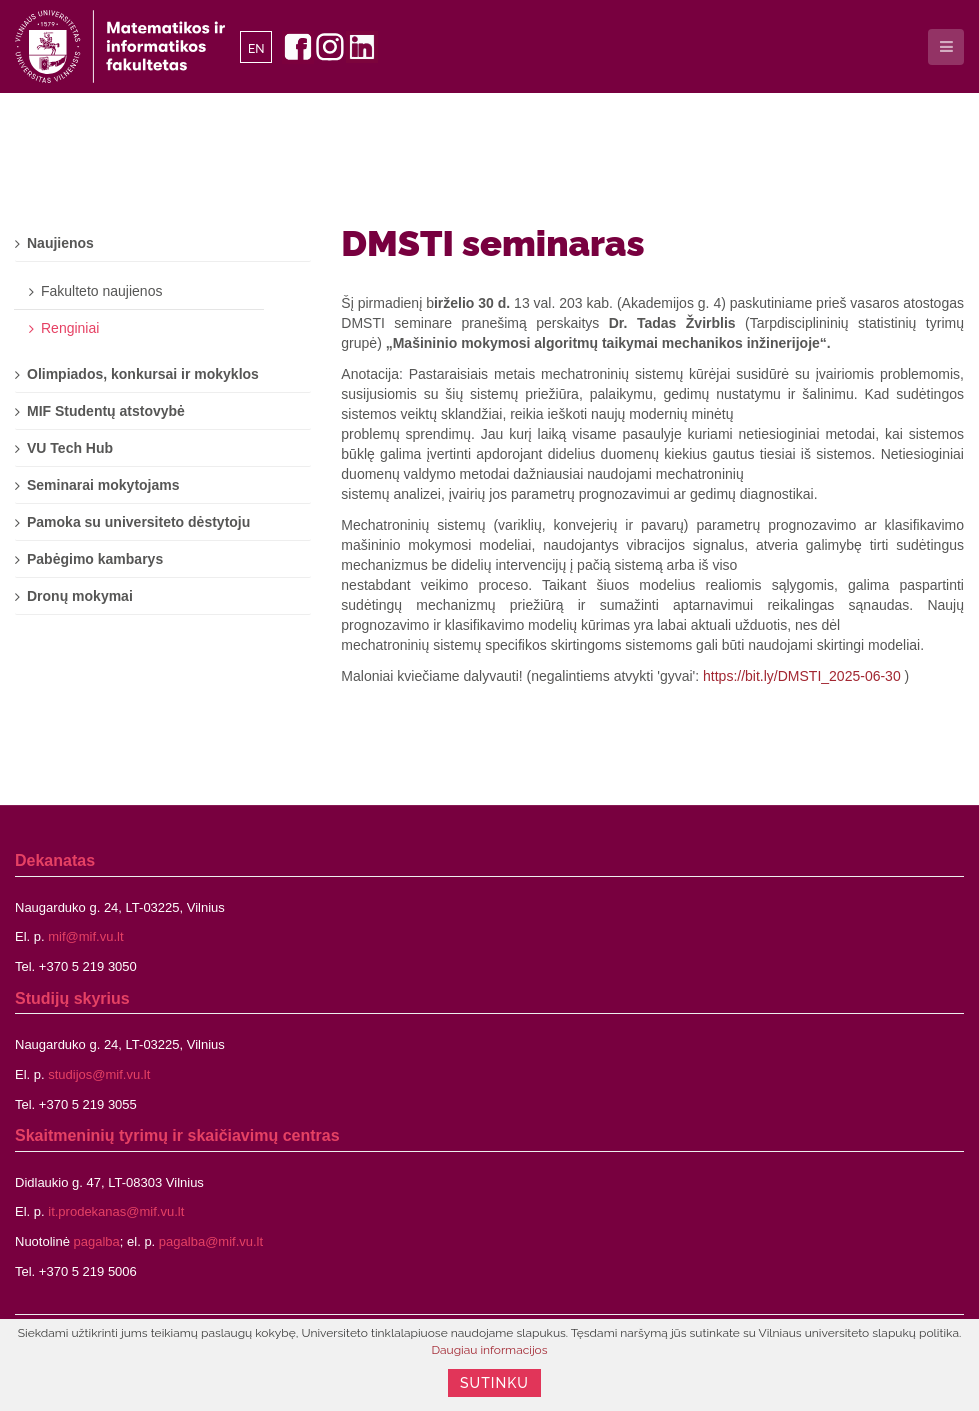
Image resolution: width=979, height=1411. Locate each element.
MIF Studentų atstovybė (106, 411)
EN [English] (256, 49)
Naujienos (60, 243)
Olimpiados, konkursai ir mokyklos (143, 374)
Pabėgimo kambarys (95, 559)
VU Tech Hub (70, 448)
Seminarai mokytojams (103, 485)
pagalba (97, 1241)
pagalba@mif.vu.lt (211, 1241)
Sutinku (494, 1383)
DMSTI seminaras (492, 243)
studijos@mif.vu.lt (99, 1074)
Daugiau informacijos (489, 1350)
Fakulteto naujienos (101, 291)
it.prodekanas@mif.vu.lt (116, 1211)
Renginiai (70, 328)
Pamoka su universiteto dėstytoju (138, 522)
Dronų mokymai (80, 596)
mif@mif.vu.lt (85, 936)
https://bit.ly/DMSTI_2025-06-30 (802, 676)
